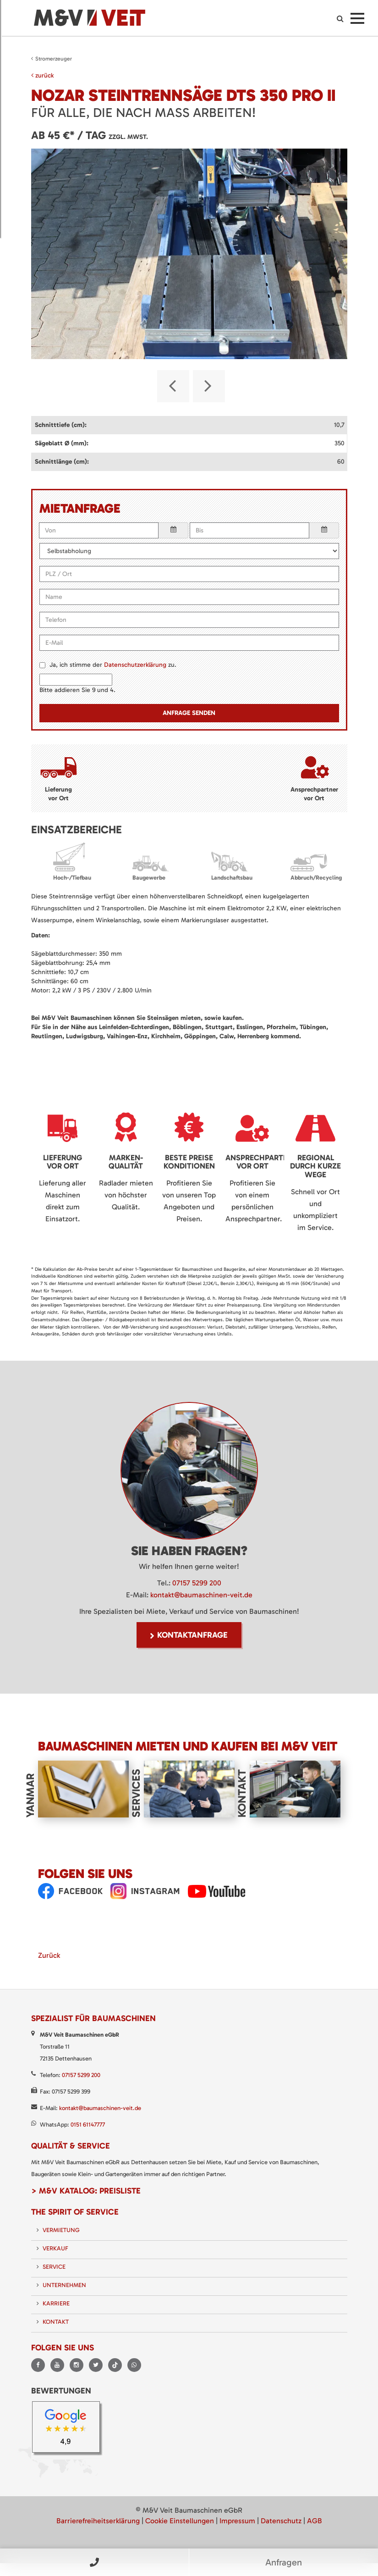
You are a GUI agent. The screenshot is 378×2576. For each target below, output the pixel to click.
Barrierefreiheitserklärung (98, 2519)
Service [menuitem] (54, 2264)
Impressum (237, 2519)
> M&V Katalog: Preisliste (86, 2189)
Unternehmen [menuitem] (64, 2283)
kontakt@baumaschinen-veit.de (201, 1593)
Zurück (49, 1953)
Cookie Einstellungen (179, 2519)
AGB (314, 2519)
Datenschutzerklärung (135, 663)
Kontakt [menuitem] (56, 2319)
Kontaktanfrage (192, 1633)
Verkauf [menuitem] (55, 2246)
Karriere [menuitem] (56, 2301)
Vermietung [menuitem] (61, 2228)
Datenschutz (281, 2519)
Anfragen (283, 2562)
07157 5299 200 (196, 1581)
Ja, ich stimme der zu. (112, 663)
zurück (42, 75)
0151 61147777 (88, 2122)
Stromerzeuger (53, 58)
